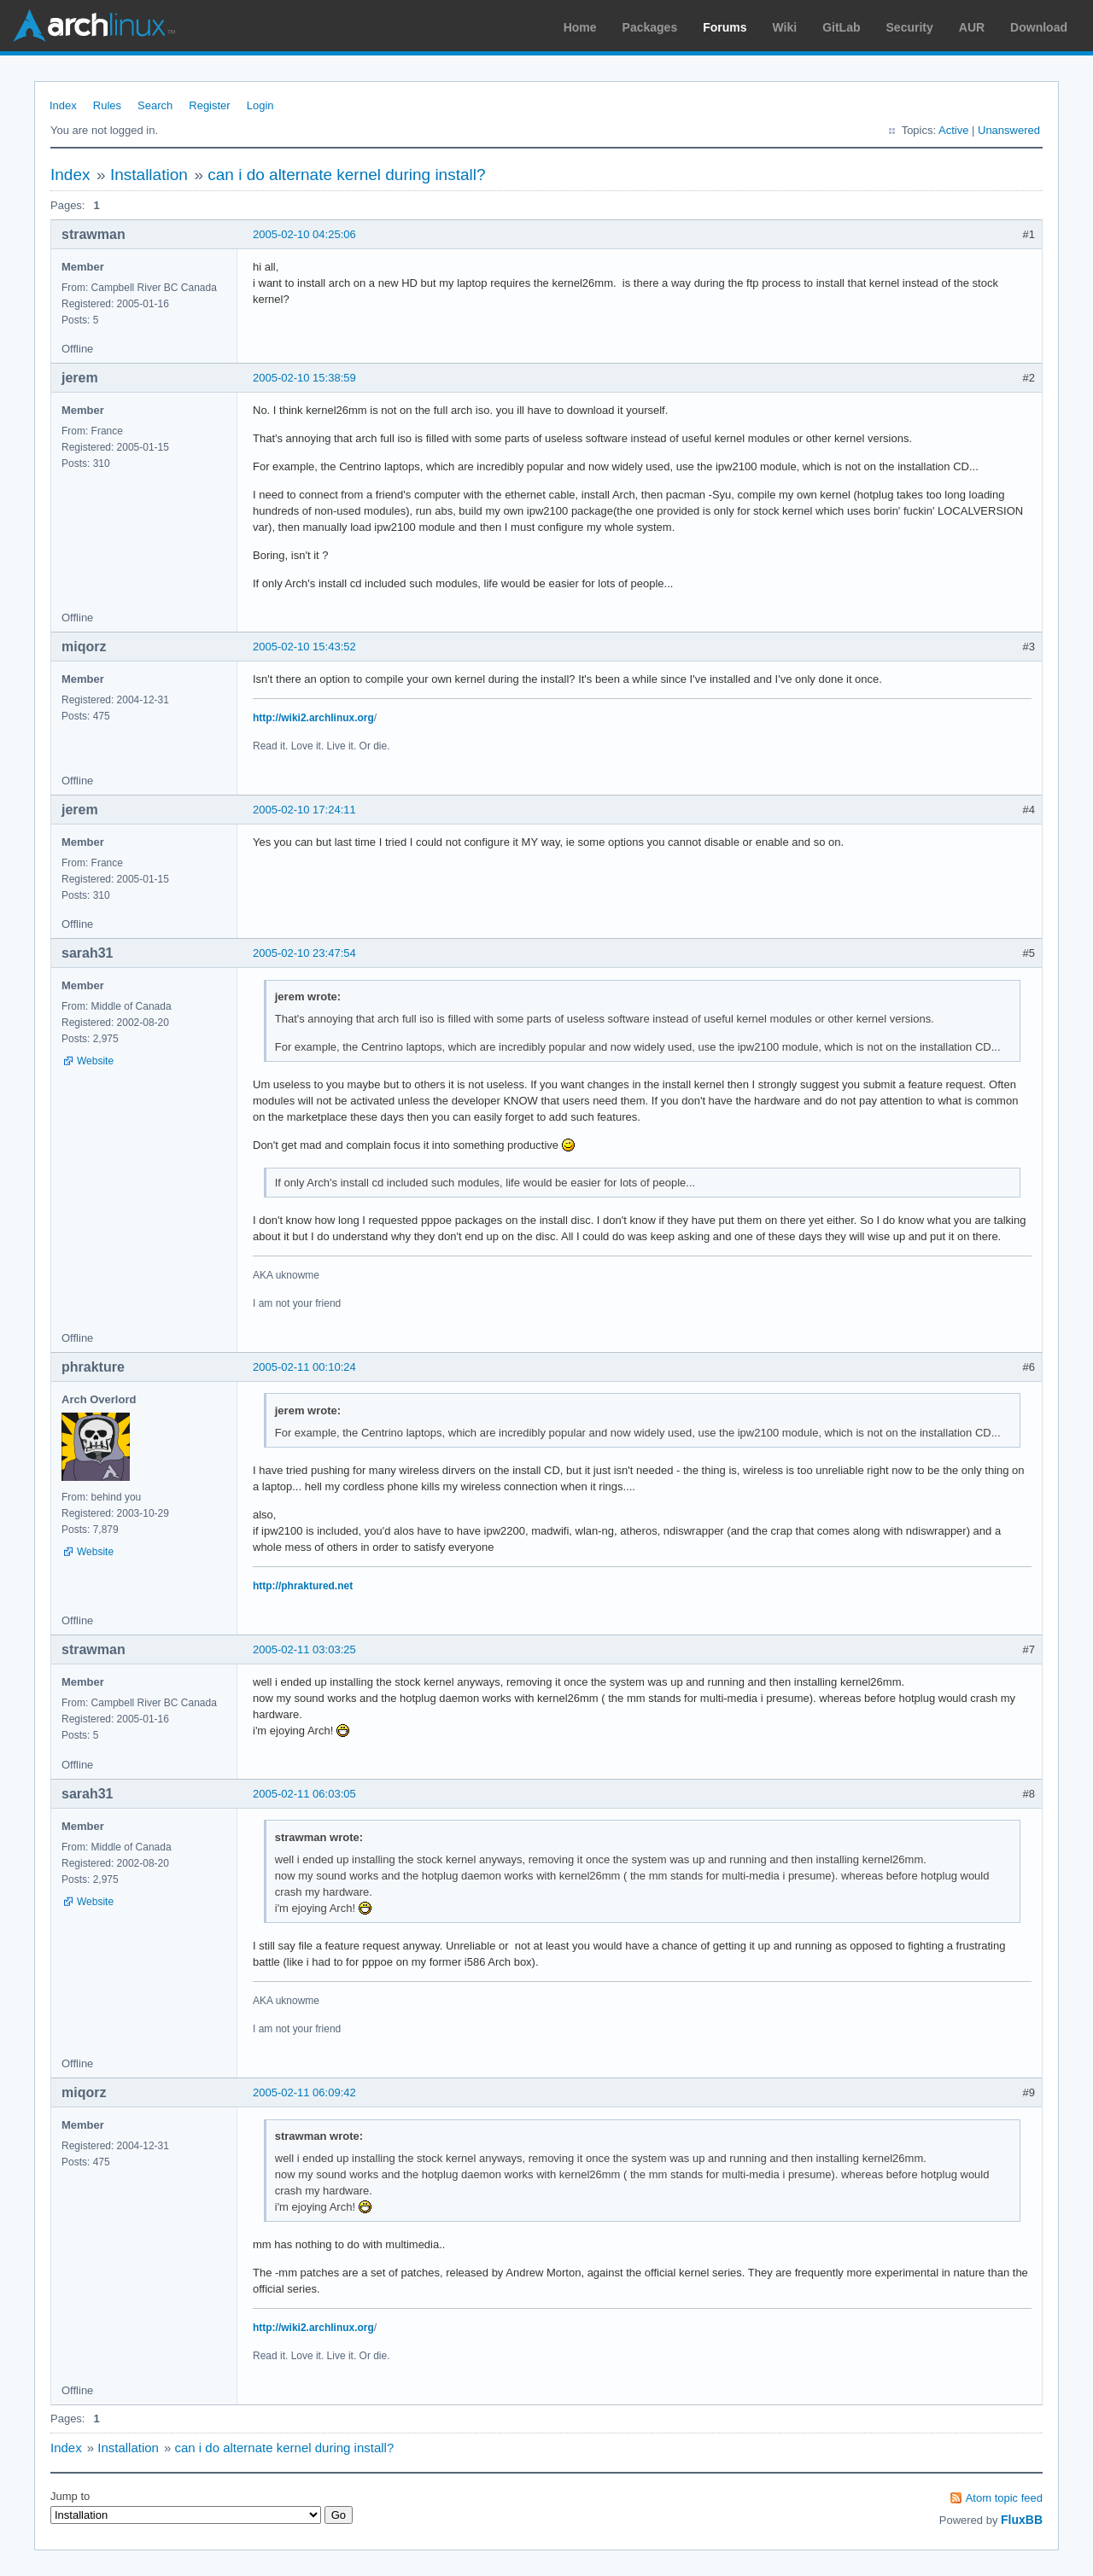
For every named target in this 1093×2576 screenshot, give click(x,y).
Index (63, 105)
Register (209, 105)
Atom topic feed (1004, 2497)
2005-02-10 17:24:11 (304, 809)
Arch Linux (94, 26)
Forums (724, 27)
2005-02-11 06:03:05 (304, 1793)
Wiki (785, 27)
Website (95, 1061)
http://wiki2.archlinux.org (313, 718)
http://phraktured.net (303, 1586)
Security (909, 27)
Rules (107, 105)
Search (154, 105)
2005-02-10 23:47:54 (304, 953)
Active (953, 130)
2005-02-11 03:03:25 (304, 1649)
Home (580, 27)
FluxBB (1022, 2519)
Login (260, 105)
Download (1038, 27)
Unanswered (1009, 130)
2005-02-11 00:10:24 (304, 1367)
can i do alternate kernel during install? (346, 175)
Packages (650, 27)
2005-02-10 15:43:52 (304, 646)
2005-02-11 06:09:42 (304, 2092)
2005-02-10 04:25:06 (304, 234)
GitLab (841, 27)
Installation (149, 175)
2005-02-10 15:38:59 (304, 377)
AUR (972, 27)
